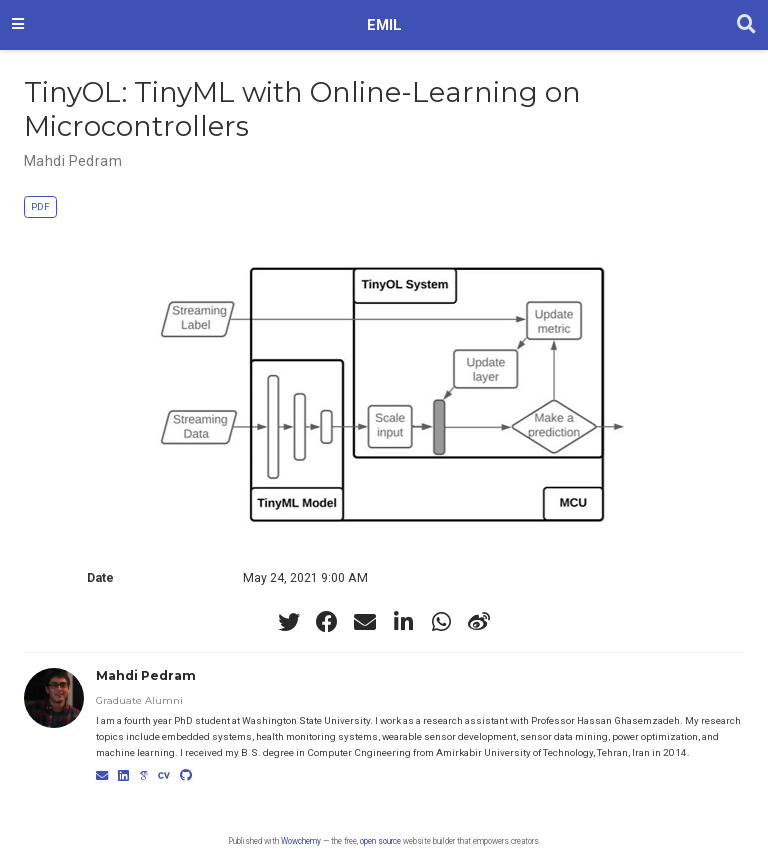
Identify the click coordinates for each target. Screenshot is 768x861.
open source (380, 841)
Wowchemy (301, 841)
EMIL (384, 25)
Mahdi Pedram (73, 161)
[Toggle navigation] (18, 25)
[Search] (746, 25)
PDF (40, 206)
